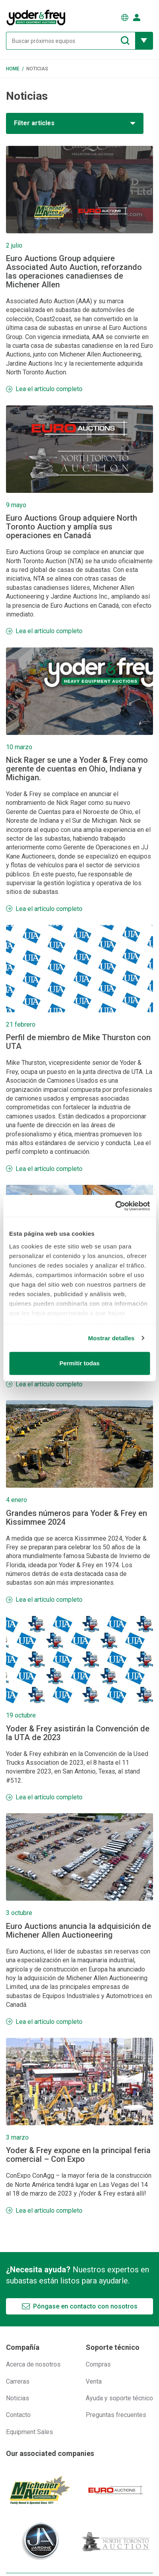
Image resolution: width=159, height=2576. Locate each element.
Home (13, 69)
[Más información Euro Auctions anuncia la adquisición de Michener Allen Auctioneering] (79, 1857)
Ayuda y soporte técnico (119, 2398)
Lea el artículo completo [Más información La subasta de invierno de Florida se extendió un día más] (49, 1384)
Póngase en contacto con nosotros (85, 2306)
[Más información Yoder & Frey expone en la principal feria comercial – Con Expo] (79, 2081)
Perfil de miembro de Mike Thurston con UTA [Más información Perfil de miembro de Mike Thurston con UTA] (78, 1042)
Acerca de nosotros (33, 2364)
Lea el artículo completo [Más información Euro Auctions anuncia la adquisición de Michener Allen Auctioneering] (49, 2022)
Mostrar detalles (111, 1338)
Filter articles (34, 123)
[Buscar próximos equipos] (70, 41)
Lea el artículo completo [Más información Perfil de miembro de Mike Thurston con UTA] (49, 1169)
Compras (98, 2364)
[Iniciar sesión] (136, 17)
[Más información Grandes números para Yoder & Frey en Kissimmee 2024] (79, 1444)
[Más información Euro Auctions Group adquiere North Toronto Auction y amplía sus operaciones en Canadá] (79, 449)
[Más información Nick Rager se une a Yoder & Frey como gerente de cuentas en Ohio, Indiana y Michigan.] (79, 691)
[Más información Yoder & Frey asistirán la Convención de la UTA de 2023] (79, 1659)
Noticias (17, 2398)
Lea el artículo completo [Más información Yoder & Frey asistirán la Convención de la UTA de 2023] (49, 1797)
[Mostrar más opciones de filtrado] (144, 41)
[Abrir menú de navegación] (149, 17)
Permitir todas (79, 1363)
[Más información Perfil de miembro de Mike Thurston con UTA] (79, 968)
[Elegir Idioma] (124, 17)
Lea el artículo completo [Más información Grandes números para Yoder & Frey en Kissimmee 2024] (49, 1599)
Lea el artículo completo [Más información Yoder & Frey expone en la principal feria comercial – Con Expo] (49, 2210)
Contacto (18, 2415)
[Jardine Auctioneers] (40, 2541)
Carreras (17, 2381)
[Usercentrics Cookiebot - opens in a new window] (115, 1206)
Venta (94, 2381)
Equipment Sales (29, 2432)
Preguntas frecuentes (116, 2415)
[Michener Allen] (40, 2490)
